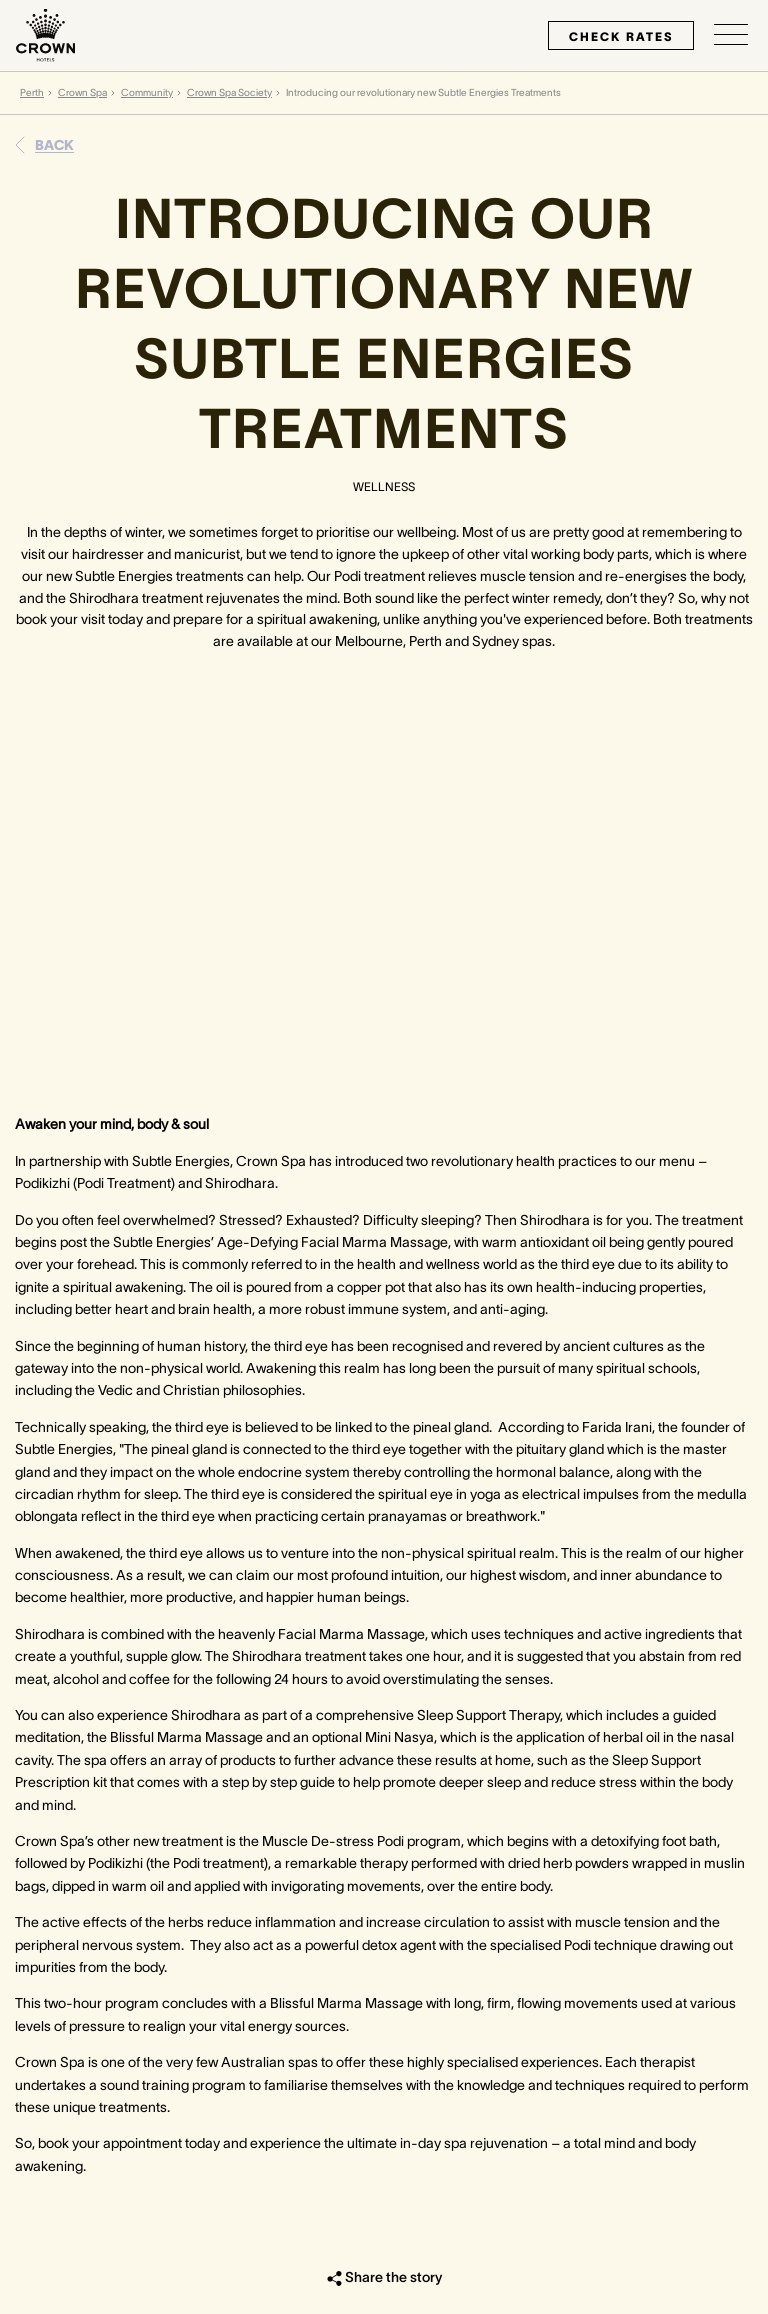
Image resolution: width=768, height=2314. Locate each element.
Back (54, 145)
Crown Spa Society (229, 92)
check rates (621, 36)
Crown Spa (82, 92)
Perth (32, 92)
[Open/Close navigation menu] (731, 35)
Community (147, 92)
